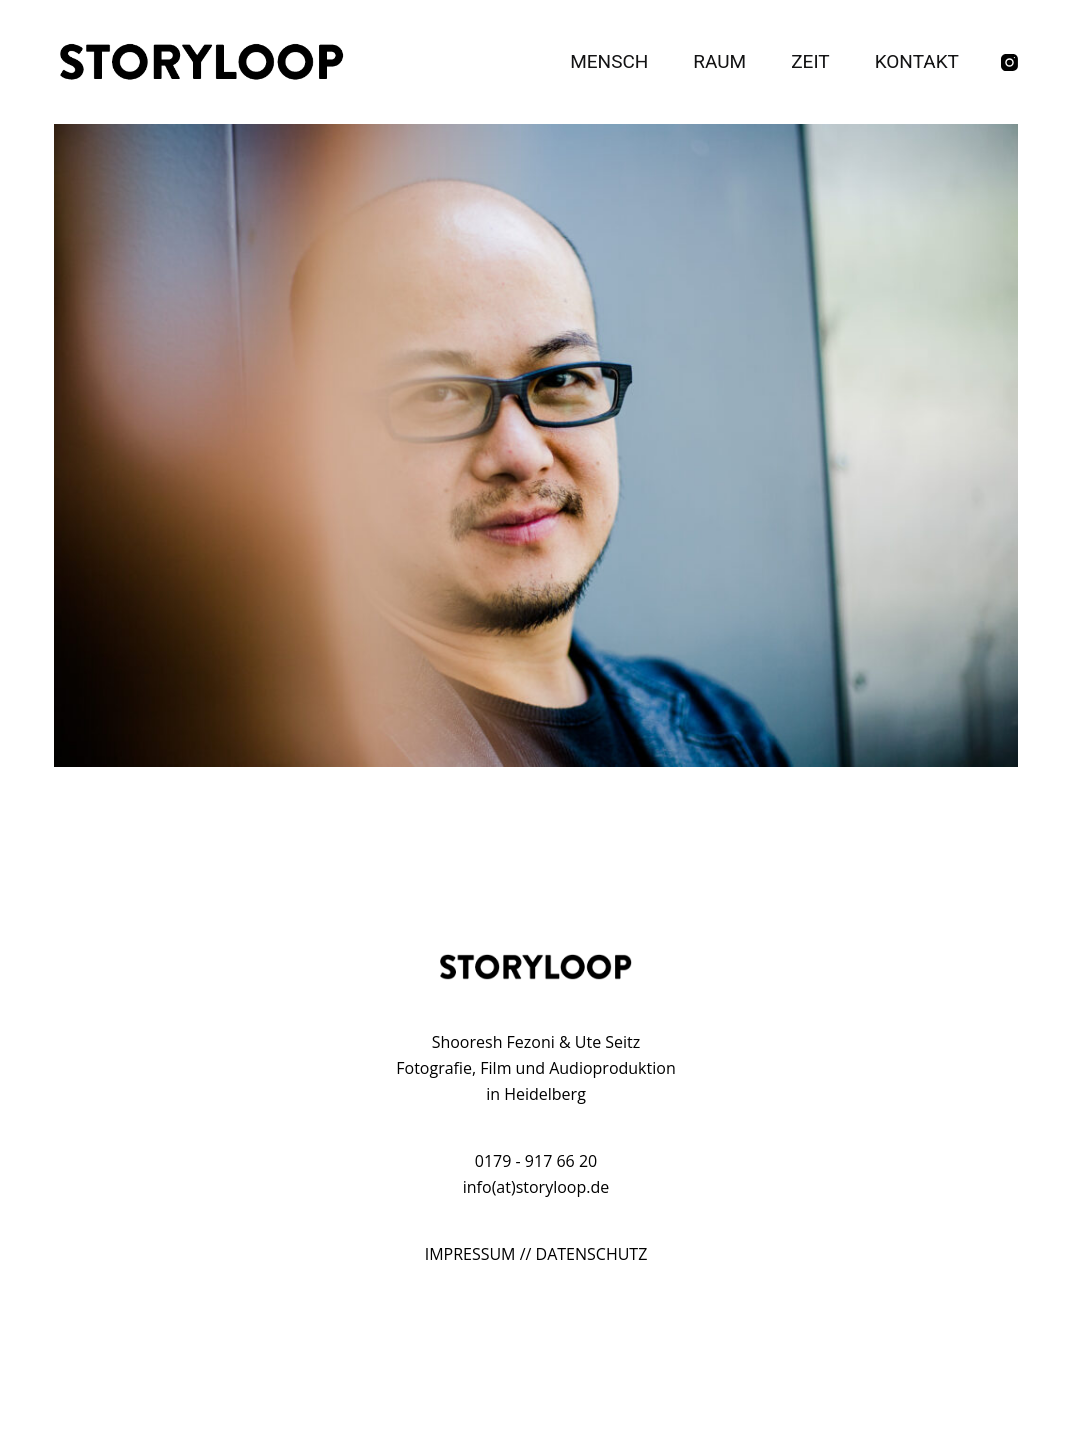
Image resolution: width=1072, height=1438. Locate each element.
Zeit (810, 61)
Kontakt (917, 61)
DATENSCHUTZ (592, 1254)
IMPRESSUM (470, 1254)
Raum (719, 61)
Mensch (609, 61)
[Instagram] (1009, 62)
